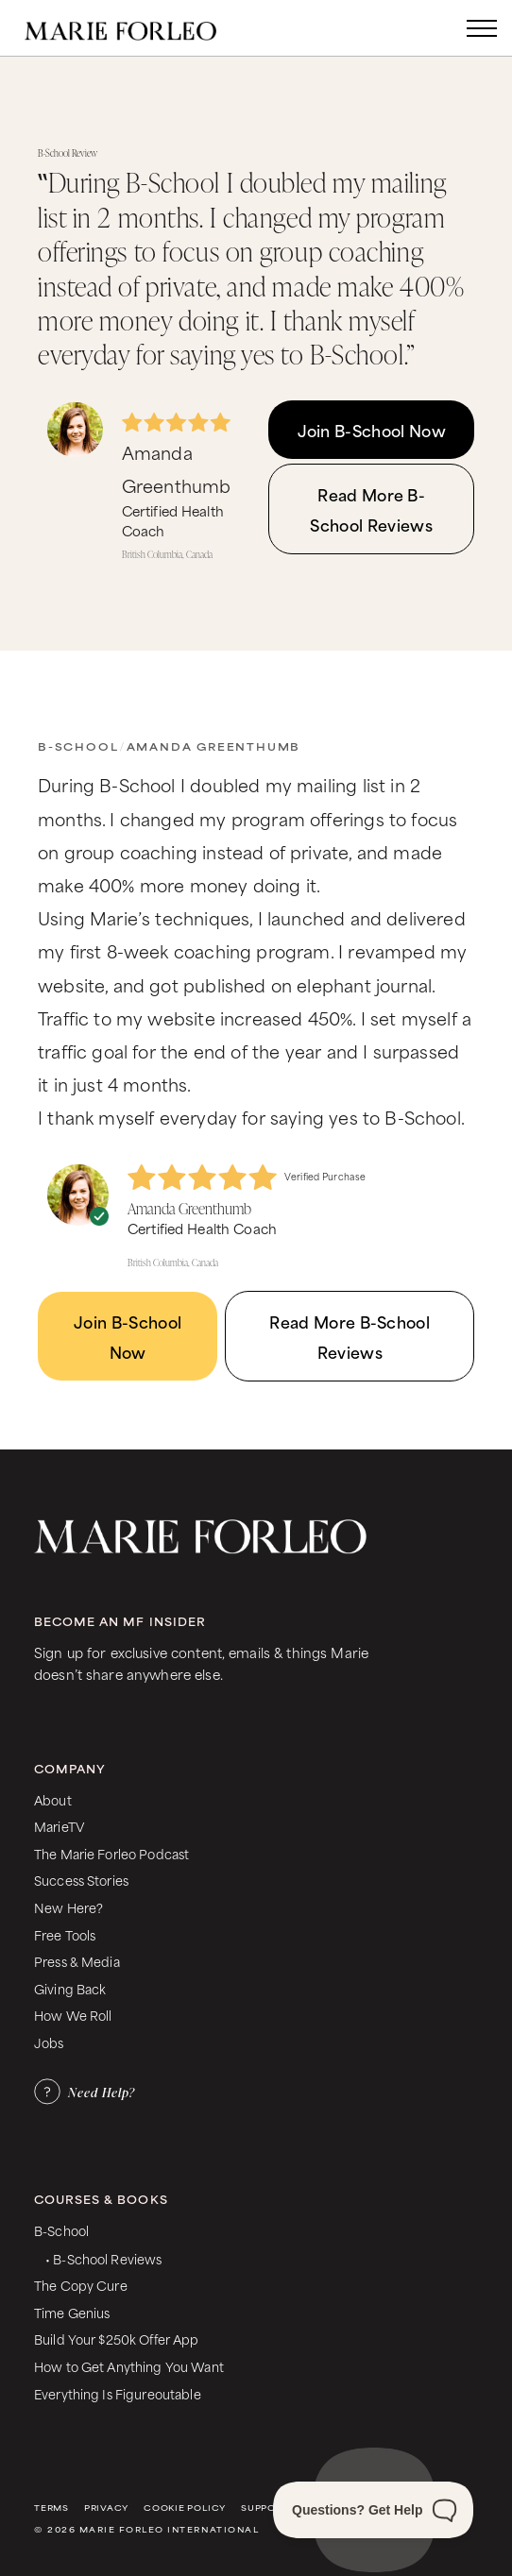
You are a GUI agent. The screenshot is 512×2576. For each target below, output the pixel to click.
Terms (51, 2507)
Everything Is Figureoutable (117, 2393)
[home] (140, 27)
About (53, 1799)
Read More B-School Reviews (371, 509)
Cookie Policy (185, 2507)
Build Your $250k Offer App (116, 2338)
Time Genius (72, 2312)
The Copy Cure (81, 2285)
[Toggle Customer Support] (373, 2510)
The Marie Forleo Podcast (111, 1853)
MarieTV (59, 1826)
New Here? (68, 1907)
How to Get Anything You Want (129, 2366)
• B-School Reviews (103, 2258)
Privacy (106, 2507)
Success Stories (81, 1880)
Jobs (49, 2042)
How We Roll (73, 2015)
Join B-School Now (372, 429)
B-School (78, 746)
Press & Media (77, 1961)
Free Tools (64, 1934)
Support (264, 2507)
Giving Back (70, 1988)
